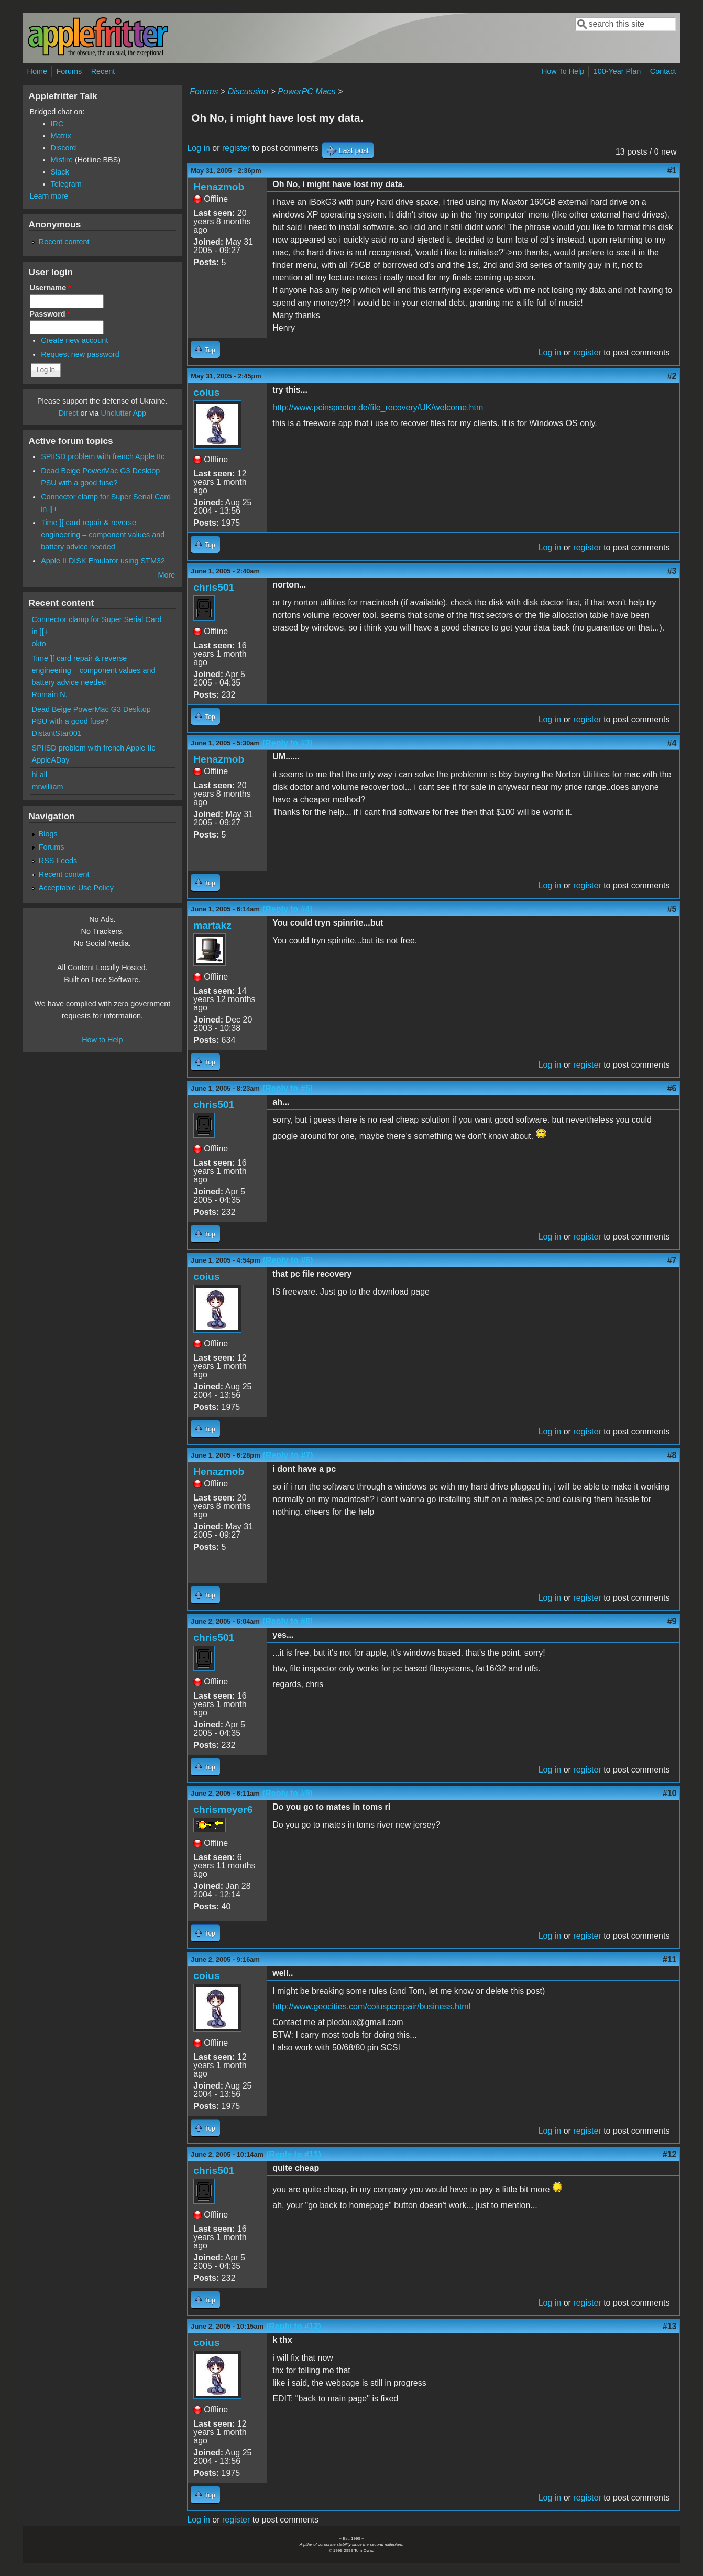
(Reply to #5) (287, 1088)
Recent (103, 71)
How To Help (563, 71)
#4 (672, 742)
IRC (57, 123)
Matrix (61, 136)
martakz (212, 925)
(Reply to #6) (288, 1260)
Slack (60, 172)
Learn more (49, 196)
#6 (672, 1088)
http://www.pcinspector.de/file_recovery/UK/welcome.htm (377, 407)
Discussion (248, 91)
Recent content (64, 241)
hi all (40, 774)
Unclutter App (123, 413)
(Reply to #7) (288, 1455)
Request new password (80, 354)
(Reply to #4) (287, 909)
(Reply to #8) (287, 1621)
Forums (69, 71)
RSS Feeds (58, 860)
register (236, 148)
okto (39, 643)
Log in (198, 148)
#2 (672, 376)
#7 (672, 1260)
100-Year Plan (617, 71)
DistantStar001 (57, 733)
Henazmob (218, 186)
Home (37, 71)
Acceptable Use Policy (76, 888)
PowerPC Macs (306, 91)
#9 (672, 1621)
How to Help (102, 1040)
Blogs (48, 834)
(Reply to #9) (287, 1793)
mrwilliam (47, 786)
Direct (69, 413)
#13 (670, 2326)
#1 (672, 170)
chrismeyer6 (222, 1809)
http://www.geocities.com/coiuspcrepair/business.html (371, 2006)
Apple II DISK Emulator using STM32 (103, 561)
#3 (672, 571)
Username (50, 288)
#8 (672, 1455)
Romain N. (50, 694)
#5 (672, 909)
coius (206, 392)
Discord (63, 148)
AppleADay (51, 760)
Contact (663, 71)
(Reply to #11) (293, 2154)
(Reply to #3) (287, 742)
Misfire (62, 160)
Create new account (74, 340)
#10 (670, 1793)
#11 (670, 1959)
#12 (670, 2154)
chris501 (213, 587)
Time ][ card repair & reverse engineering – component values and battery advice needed (102, 534)
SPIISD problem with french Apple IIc (102, 456)
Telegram (66, 184)
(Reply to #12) (293, 2326)
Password (50, 314)
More (166, 575)
